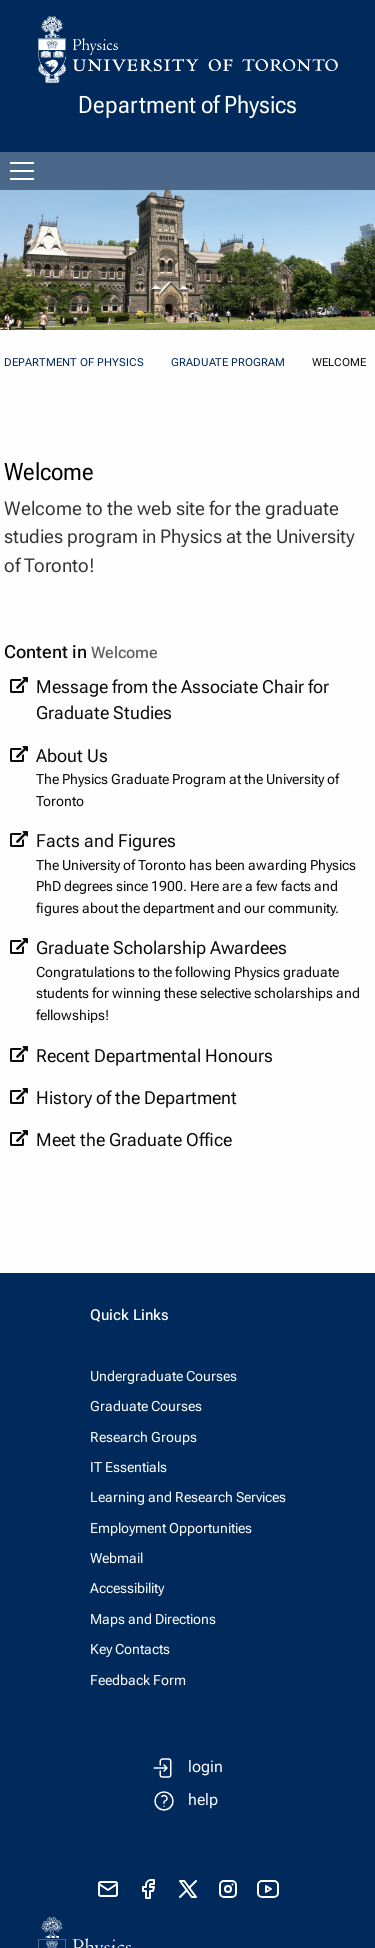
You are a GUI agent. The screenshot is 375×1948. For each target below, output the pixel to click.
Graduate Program (228, 362)
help (203, 1799)
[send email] (108, 1889)
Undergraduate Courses (163, 1376)
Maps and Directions (153, 1619)
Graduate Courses (146, 1406)
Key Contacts (130, 1649)
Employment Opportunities (171, 1528)
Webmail (116, 1558)
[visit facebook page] (148, 1889)
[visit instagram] (228, 1889)
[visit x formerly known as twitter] (188, 1889)
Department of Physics (74, 362)
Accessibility (127, 1588)
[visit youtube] (268, 1889)
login (205, 1766)
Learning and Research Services (188, 1497)
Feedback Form (138, 1680)
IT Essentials (128, 1467)
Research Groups (143, 1437)
